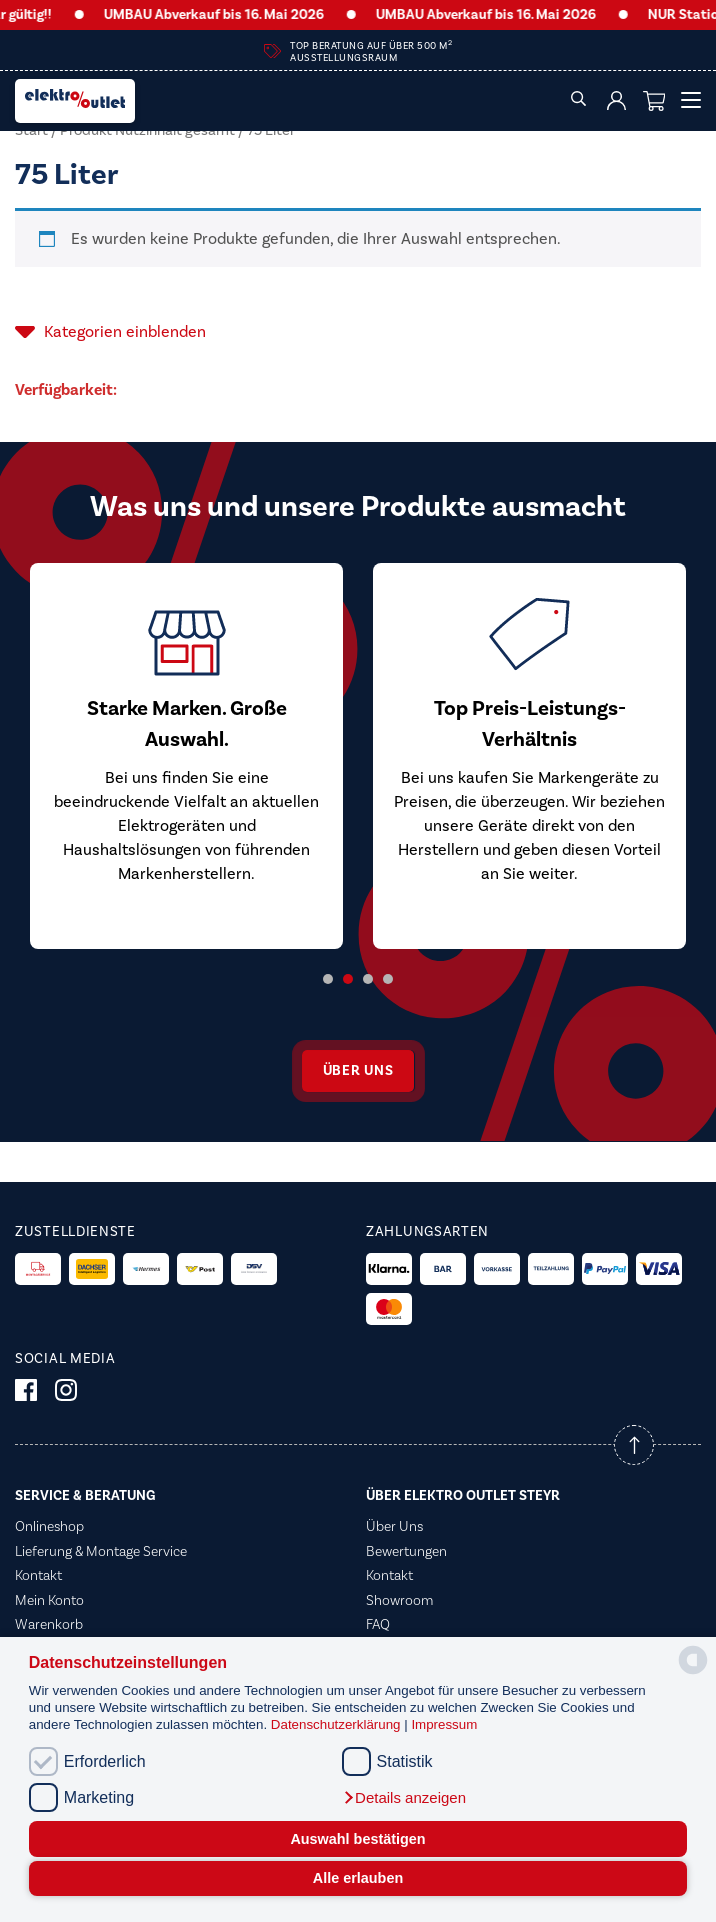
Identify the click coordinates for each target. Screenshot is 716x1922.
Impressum (444, 1724)
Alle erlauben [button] (358, 1878)
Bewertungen (406, 1552)
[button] (404, 1798)
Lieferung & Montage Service (101, 1552)
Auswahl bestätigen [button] (357, 1839)
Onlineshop (49, 1527)
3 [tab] (368, 979)
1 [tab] (328, 979)
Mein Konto (49, 1601)
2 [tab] (348, 979)
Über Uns (394, 1527)
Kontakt (38, 1576)
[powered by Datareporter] (693, 1672)
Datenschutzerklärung (337, 1724)
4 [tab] (388, 979)
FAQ (378, 1625)
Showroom (399, 1601)
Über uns (358, 1071)
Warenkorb (49, 1625)
